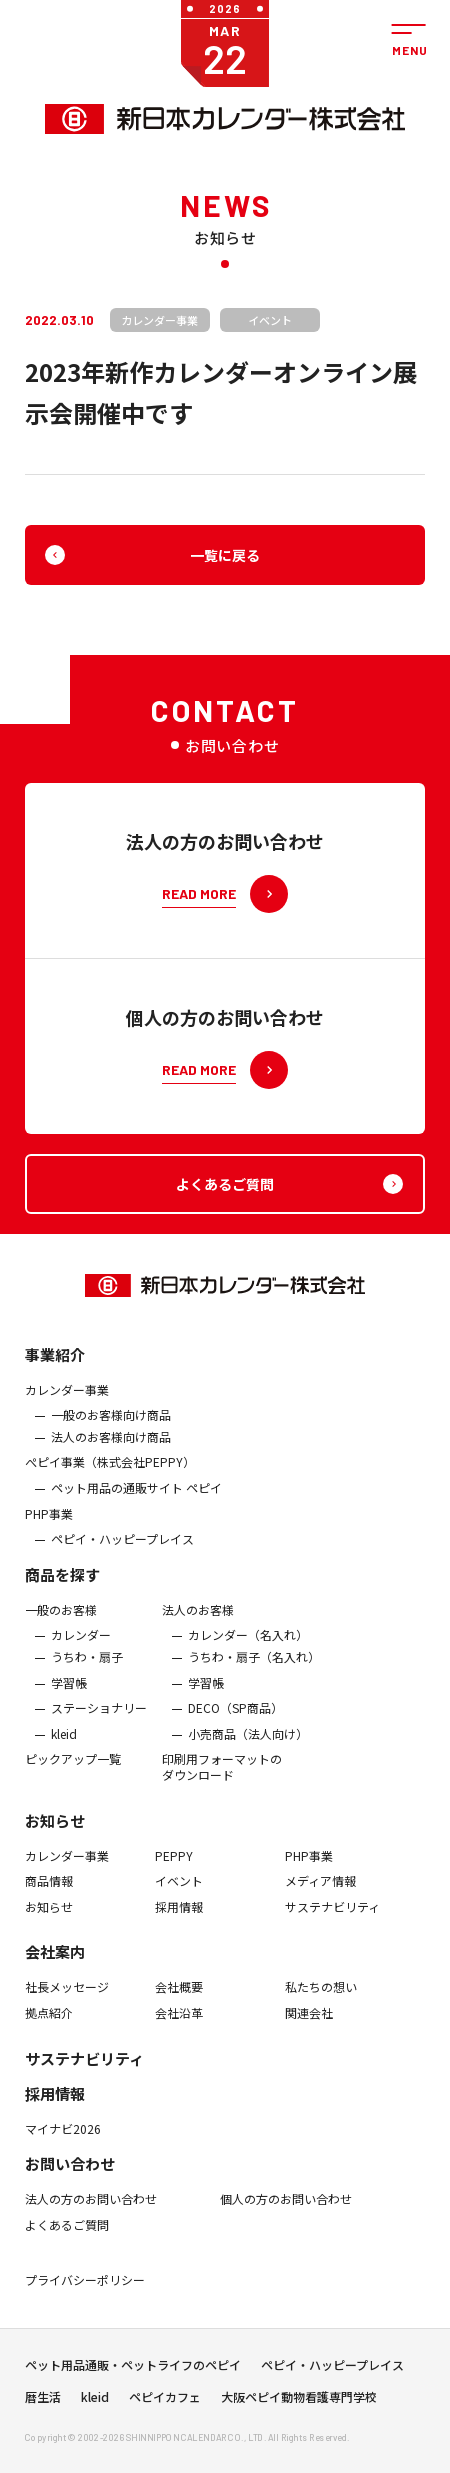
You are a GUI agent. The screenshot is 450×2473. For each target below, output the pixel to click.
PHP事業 (49, 1535)
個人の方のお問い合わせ (286, 2220)
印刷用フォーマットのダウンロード (222, 1788)
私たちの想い (321, 2009)
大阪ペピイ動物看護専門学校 (299, 2408)
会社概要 (179, 2009)
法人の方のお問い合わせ (91, 2220)
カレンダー (81, 1657)
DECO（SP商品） (235, 1729)
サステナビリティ (332, 1928)
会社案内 (55, 1973)
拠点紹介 (49, 2034)
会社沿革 (179, 2034)
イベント (179, 1902)
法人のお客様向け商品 (111, 1458)
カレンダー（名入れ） (248, 1657)
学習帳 (69, 1704)
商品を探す (62, 1595)
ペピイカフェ (165, 2408)
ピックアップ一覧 (73, 1781)
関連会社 (309, 2034)
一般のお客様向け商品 (111, 1436)
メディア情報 (320, 1902)
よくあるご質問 (67, 2246)
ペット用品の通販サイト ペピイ (136, 1509)
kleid (64, 1755)
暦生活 (43, 2408)
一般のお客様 (61, 1631)
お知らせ (55, 1841)
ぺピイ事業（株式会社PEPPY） (110, 1484)
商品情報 (49, 1902)
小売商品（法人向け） (248, 1755)
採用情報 (179, 1928)
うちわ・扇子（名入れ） (254, 1678)
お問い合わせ (70, 2184)
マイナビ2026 (63, 2150)
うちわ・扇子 (87, 1678)
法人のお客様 (198, 1631)
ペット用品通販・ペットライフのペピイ (133, 2376)
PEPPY (174, 1877)
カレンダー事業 (67, 1411)
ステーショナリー (99, 1729)
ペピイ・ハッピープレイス (122, 1560)
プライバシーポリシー (85, 2301)
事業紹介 (55, 1375)
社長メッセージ (67, 2009)
